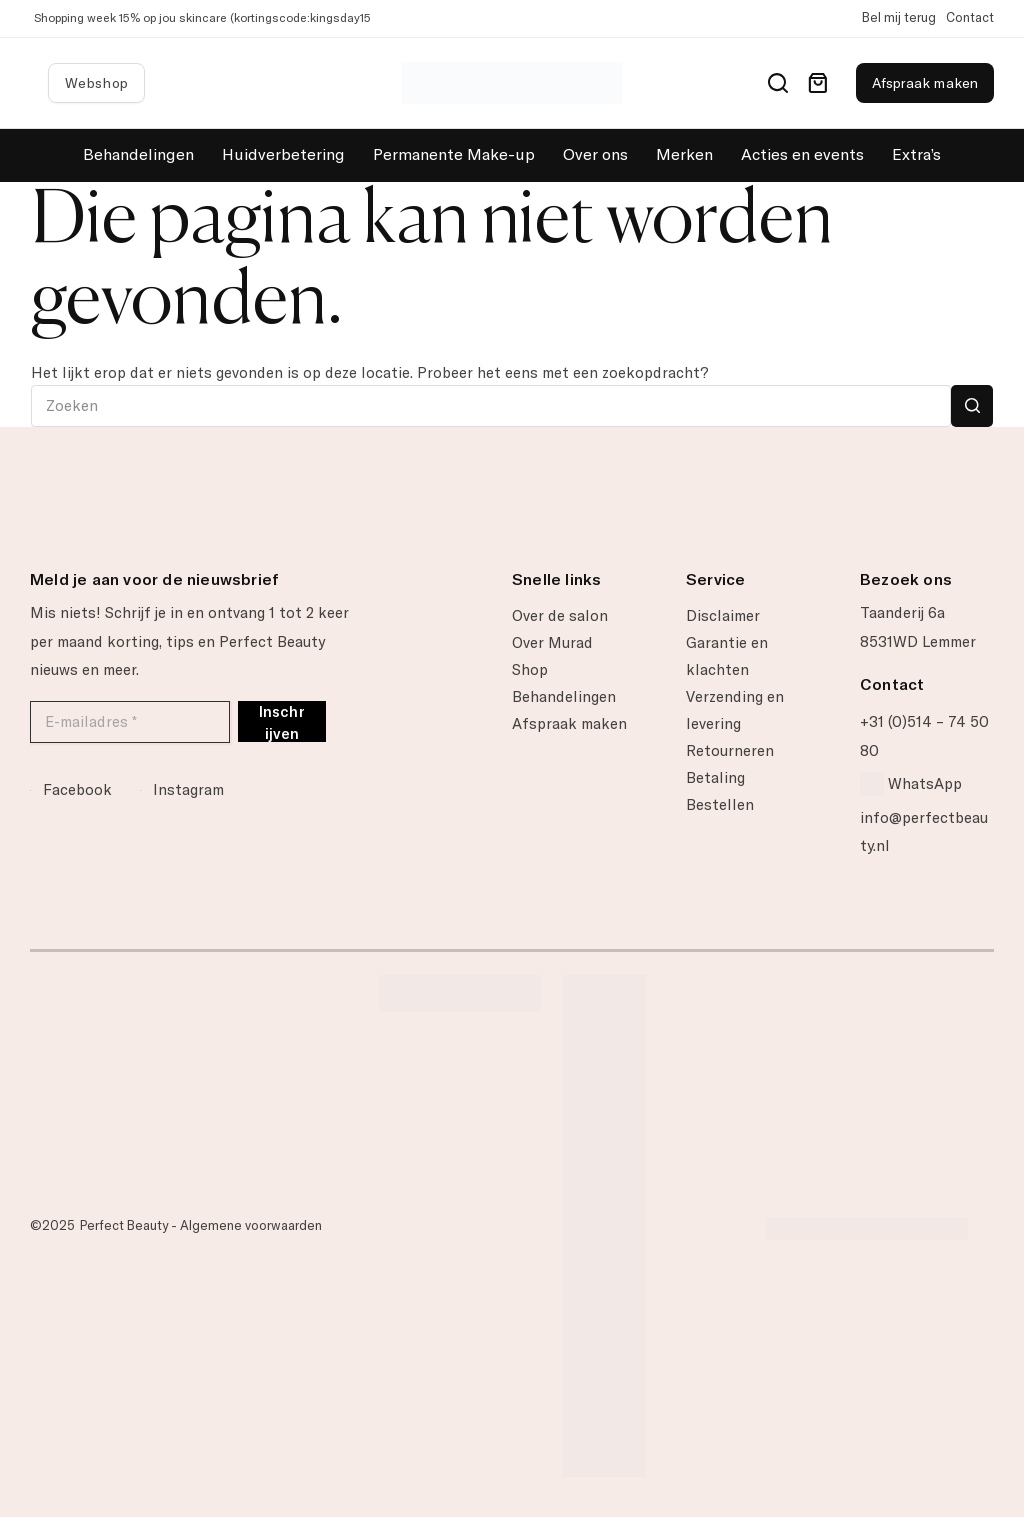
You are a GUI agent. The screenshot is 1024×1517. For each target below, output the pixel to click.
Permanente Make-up (454, 154)
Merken (684, 154)
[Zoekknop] (972, 406)
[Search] (778, 83)
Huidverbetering (283, 154)
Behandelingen (138, 154)
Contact (970, 17)
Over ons (595, 154)
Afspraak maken (925, 83)
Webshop (96, 83)
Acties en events (802, 154)
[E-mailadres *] (130, 722)
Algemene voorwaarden (251, 1225)
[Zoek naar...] (491, 406)
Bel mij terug (899, 17)
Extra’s (916, 154)
